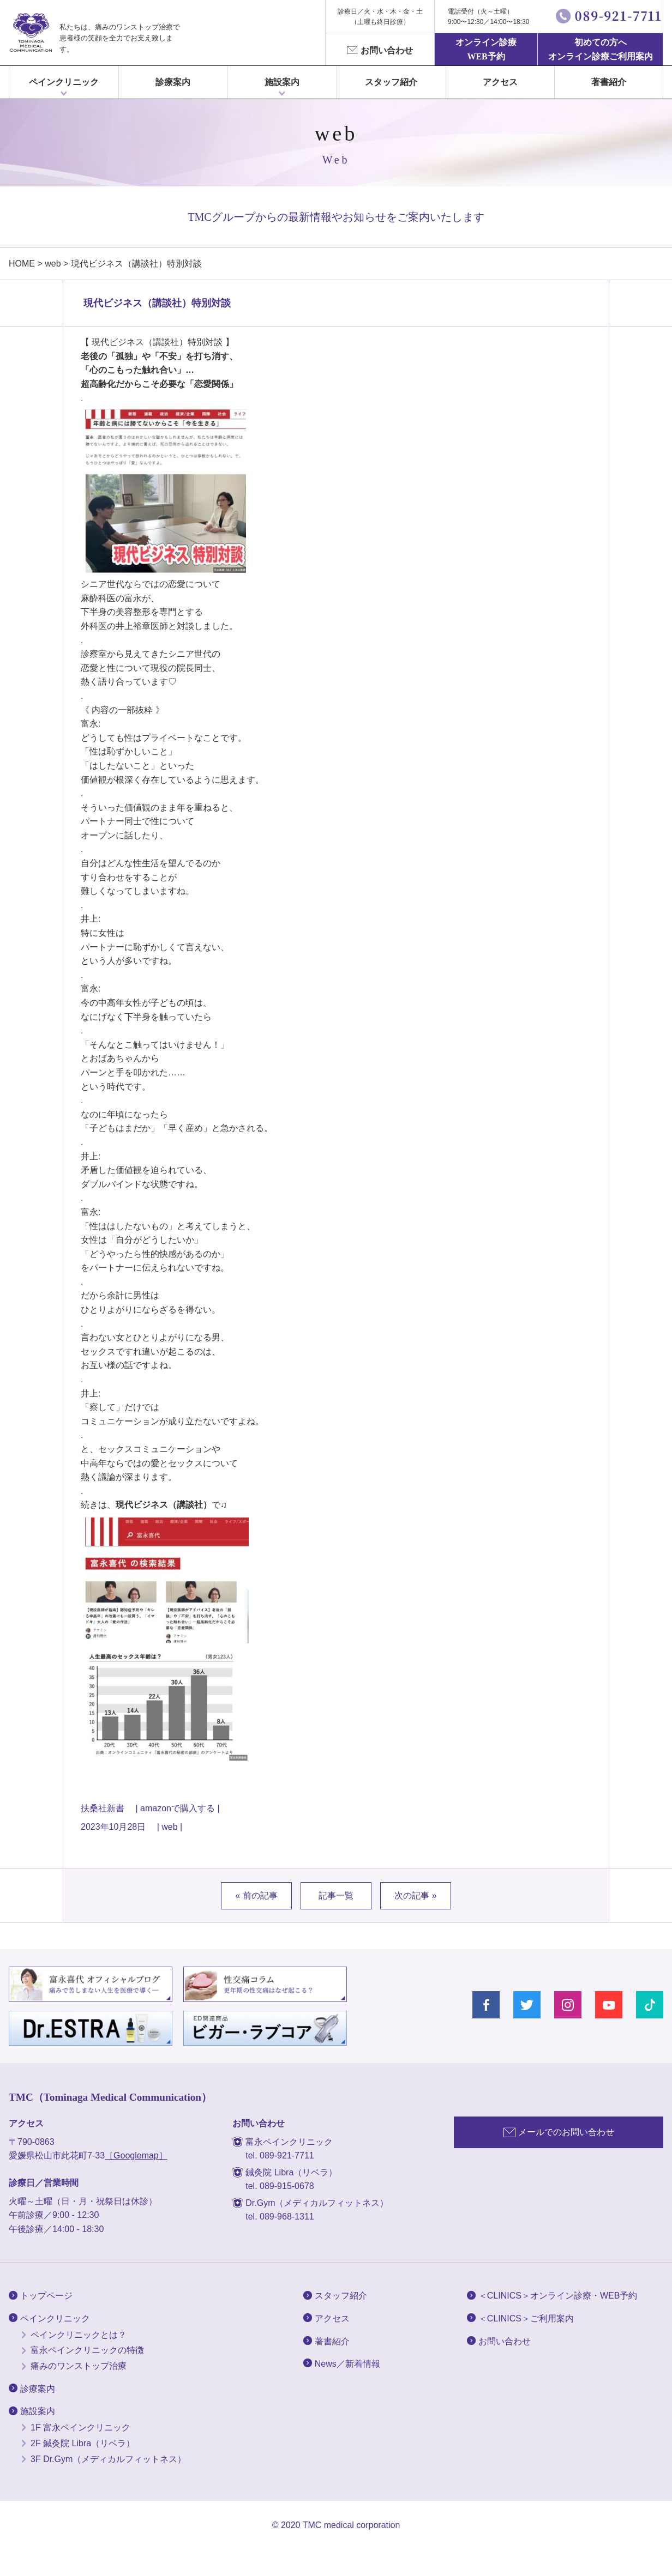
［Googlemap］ (136, 2155)
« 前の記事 (256, 1895)
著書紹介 (608, 82)
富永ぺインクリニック (30, 33)
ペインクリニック (64, 82)
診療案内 (172, 82)
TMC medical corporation (351, 2525)
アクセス (500, 82)
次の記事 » (415, 1895)
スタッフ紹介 (391, 82)
